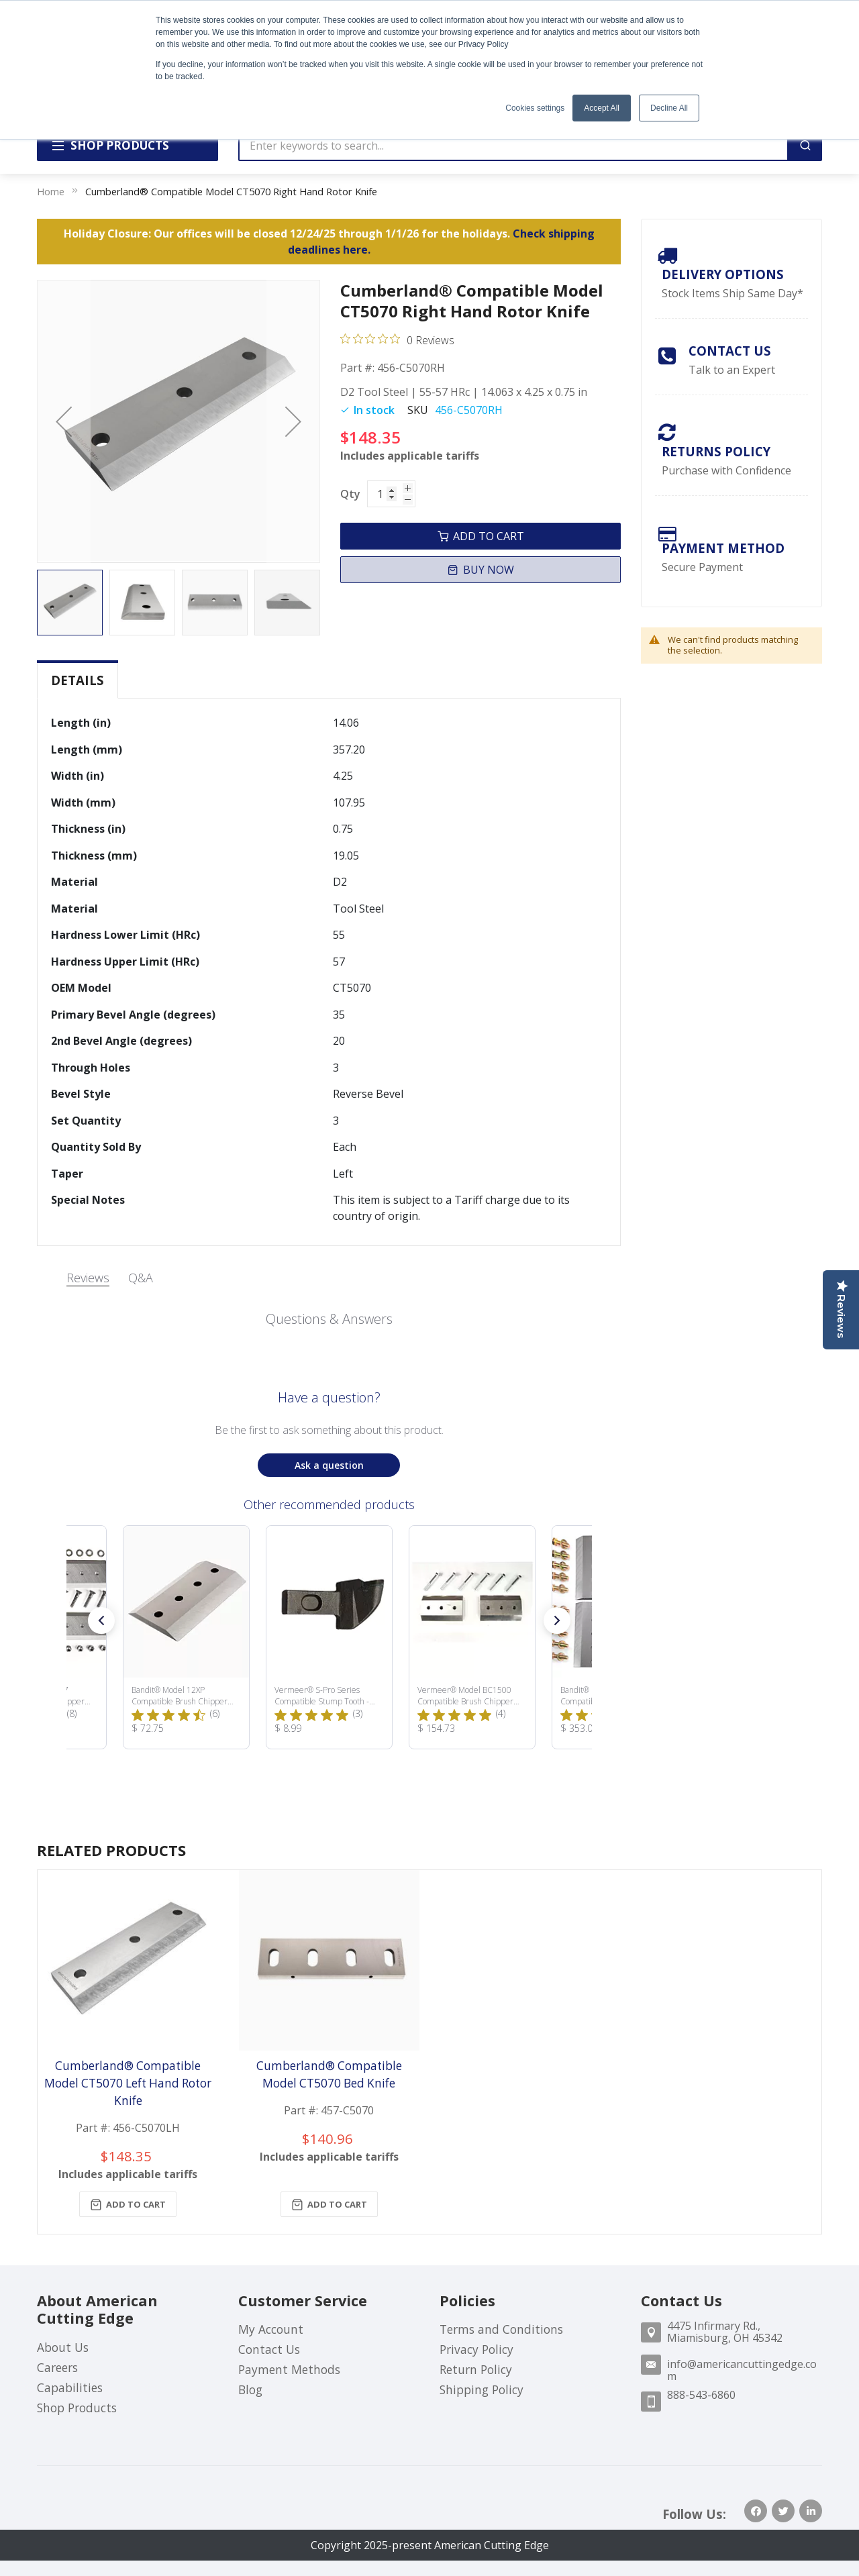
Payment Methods (289, 2369)
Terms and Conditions (501, 2329)
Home (50, 191)
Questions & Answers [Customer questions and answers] (329, 1319)
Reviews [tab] (87, 1278)
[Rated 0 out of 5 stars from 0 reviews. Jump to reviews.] (397, 339)
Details (77, 680)
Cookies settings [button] (534, 108)
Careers (57, 2367)
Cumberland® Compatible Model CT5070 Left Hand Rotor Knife (127, 2083)
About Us (63, 2347)
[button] (64, 421)
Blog (250, 2389)
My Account (270, 2329)
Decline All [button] (669, 108)
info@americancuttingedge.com (742, 2370)
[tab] (77, 680)
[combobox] (513, 146)
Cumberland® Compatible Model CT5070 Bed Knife (329, 2074)
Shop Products (77, 2408)
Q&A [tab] (140, 1278)
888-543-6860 (701, 2394)
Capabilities (70, 2387)
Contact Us (730, 350)
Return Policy (476, 2369)
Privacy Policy (476, 2349)
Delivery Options (723, 274)
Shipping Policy (481, 2389)
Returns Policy (716, 451)
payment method (723, 547)
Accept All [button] (601, 108)
